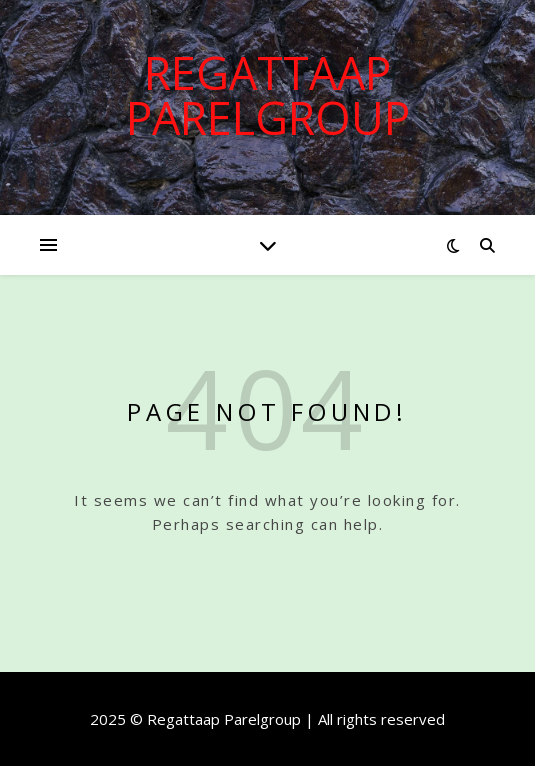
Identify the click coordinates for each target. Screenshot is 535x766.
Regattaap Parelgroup (268, 95)
